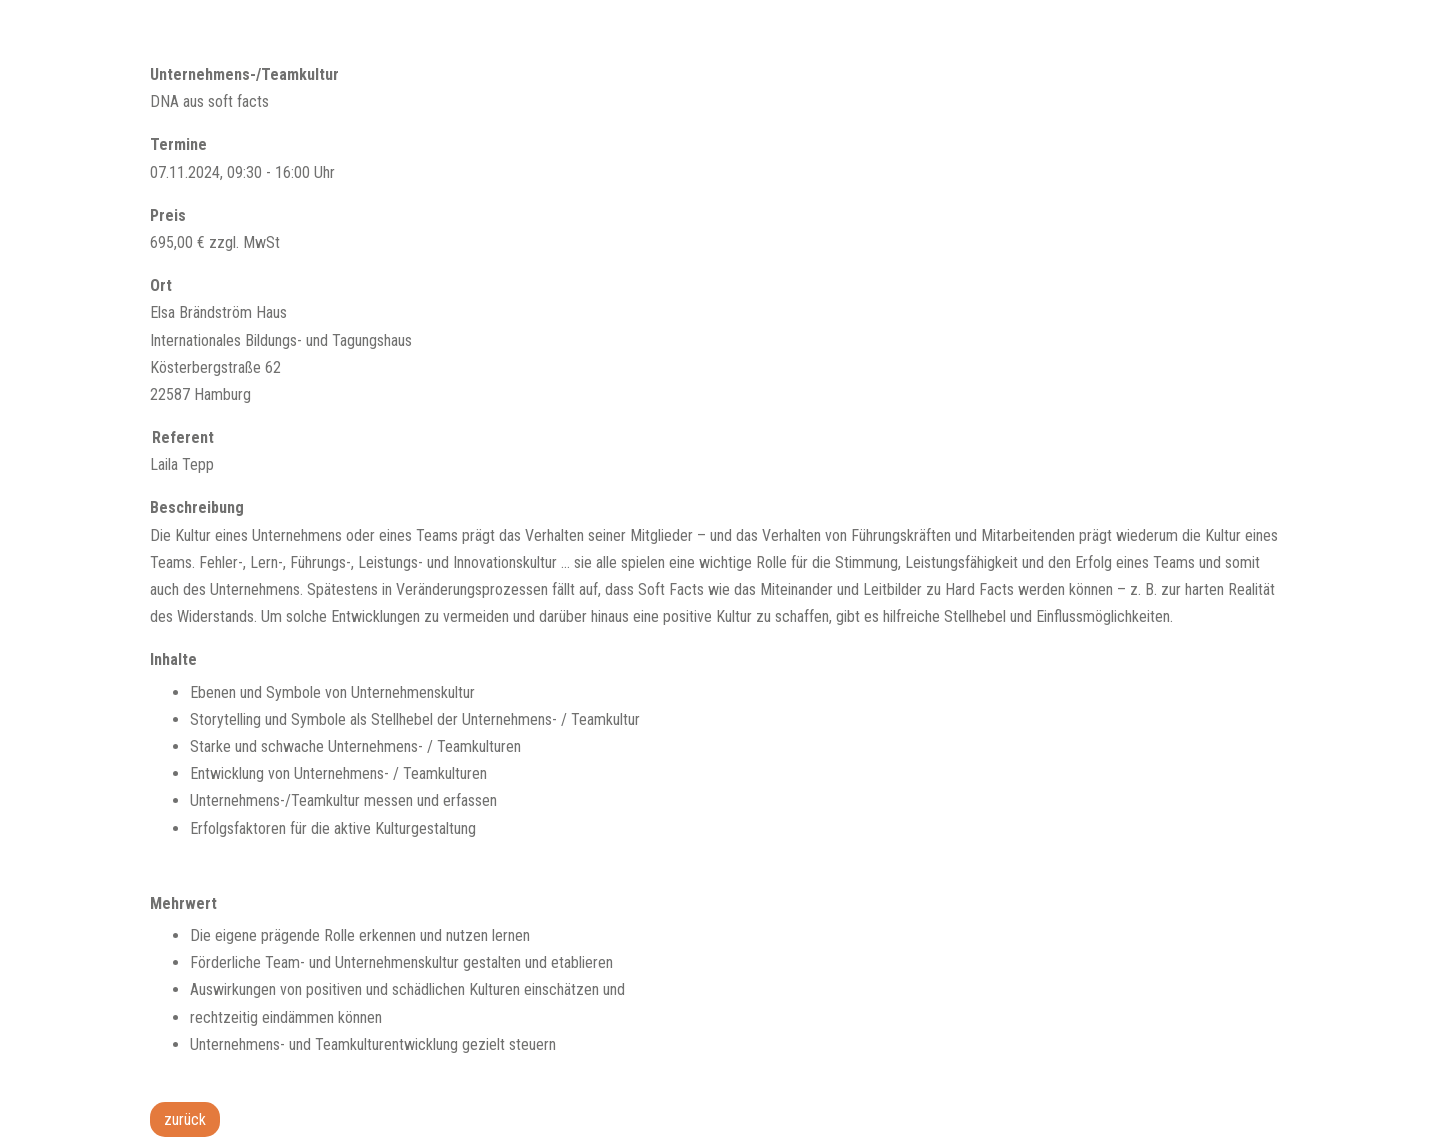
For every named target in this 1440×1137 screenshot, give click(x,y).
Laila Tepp (182, 464)
